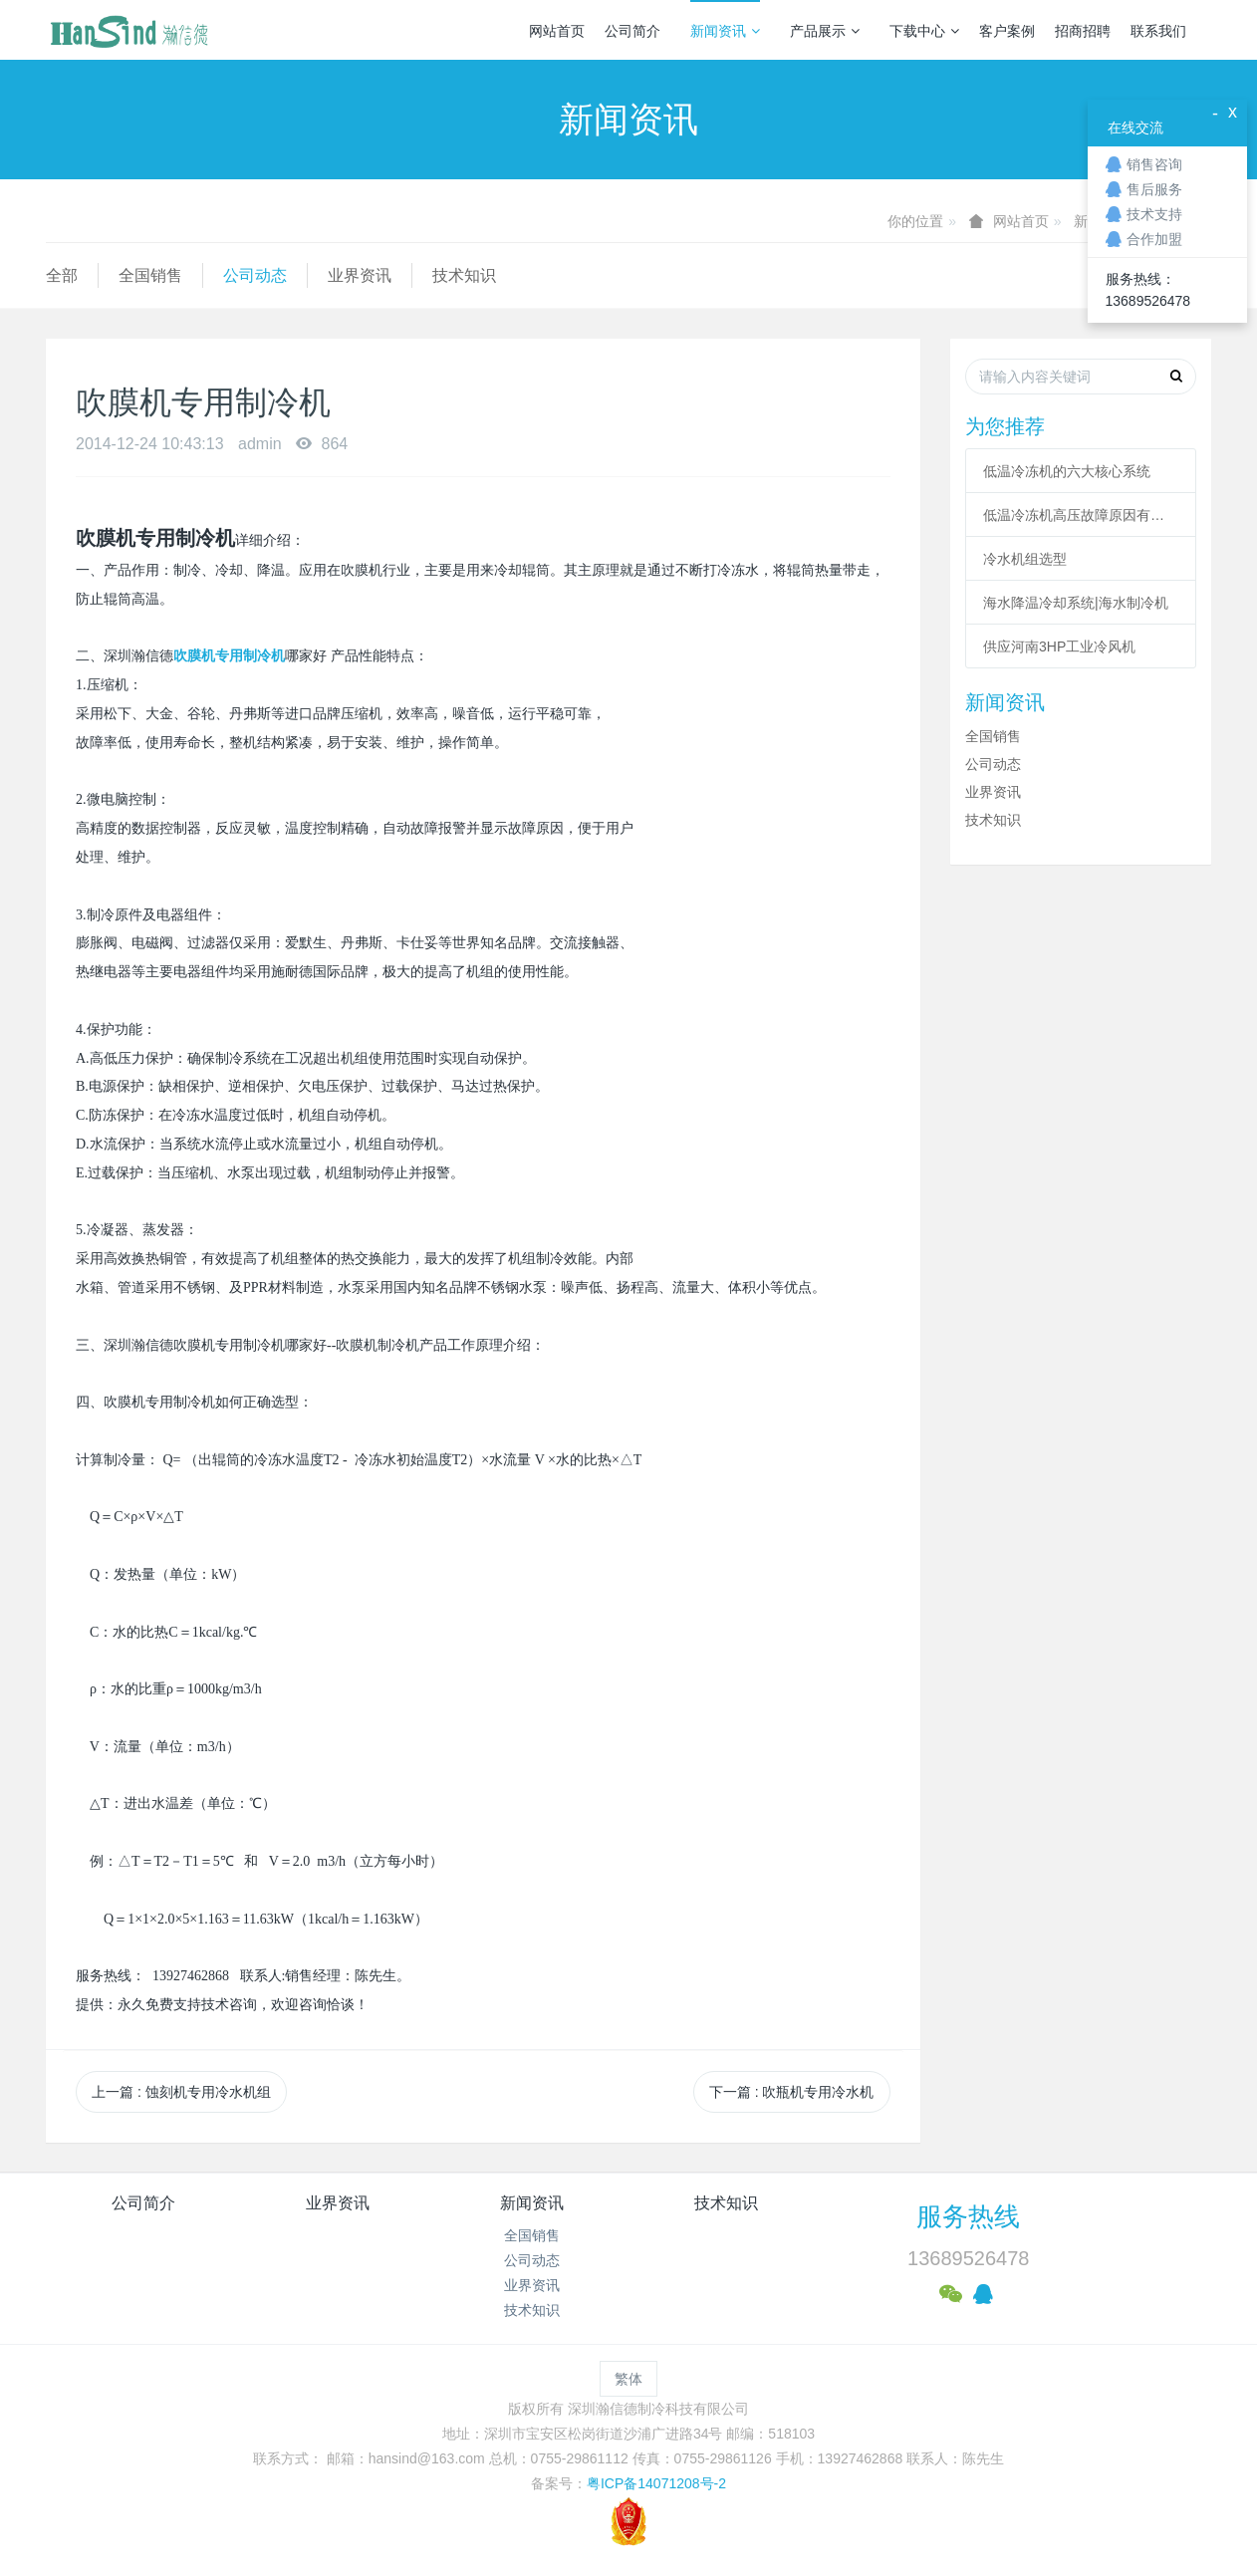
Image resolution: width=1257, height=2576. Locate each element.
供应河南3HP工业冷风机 (1059, 646)
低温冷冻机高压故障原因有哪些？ (1080, 515)
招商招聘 (1083, 31)
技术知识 (464, 275)
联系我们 (1158, 31)
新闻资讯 (725, 31)
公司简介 (632, 31)
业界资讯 (359, 275)
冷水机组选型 (1025, 559)
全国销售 (150, 275)
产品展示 (825, 31)
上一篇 (181, 2092)
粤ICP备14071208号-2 (656, 2483)
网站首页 (557, 31)
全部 (62, 275)
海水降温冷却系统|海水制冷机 (1075, 603)
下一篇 (792, 2092)
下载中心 (924, 31)
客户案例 (1007, 31)
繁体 (628, 2379)
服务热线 (968, 2216)
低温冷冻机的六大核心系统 (1066, 471)
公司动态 (255, 275)
